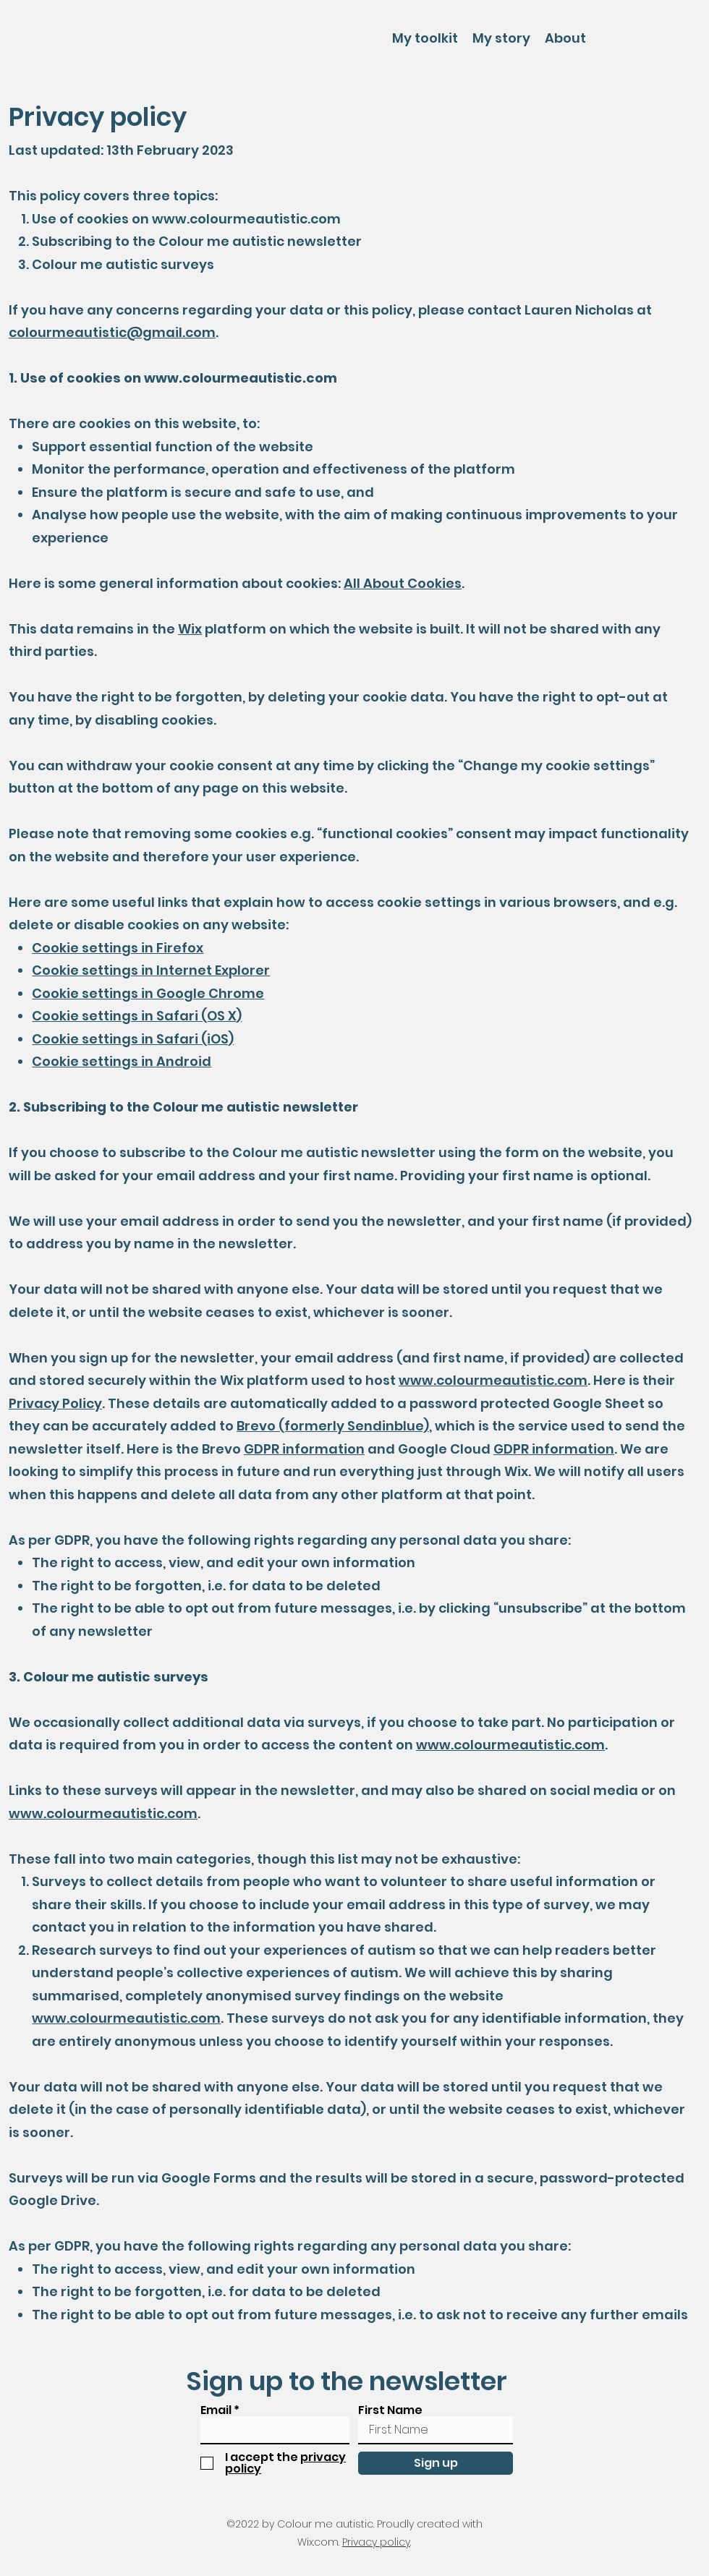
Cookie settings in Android (121, 1061)
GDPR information (304, 1449)
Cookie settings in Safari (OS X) (137, 1016)
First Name (390, 2410)
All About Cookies (403, 583)
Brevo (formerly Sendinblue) (333, 1426)
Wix (190, 629)
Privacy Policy (55, 1403)
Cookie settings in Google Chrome (148, 993)
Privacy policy (376, 2542)
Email (216, 2410)
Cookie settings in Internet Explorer (151, 970)
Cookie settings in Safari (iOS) (133, 1039)
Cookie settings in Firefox (117, 948)
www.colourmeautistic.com (246, 219)
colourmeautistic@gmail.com (112, 332)
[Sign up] (435, 2463)
